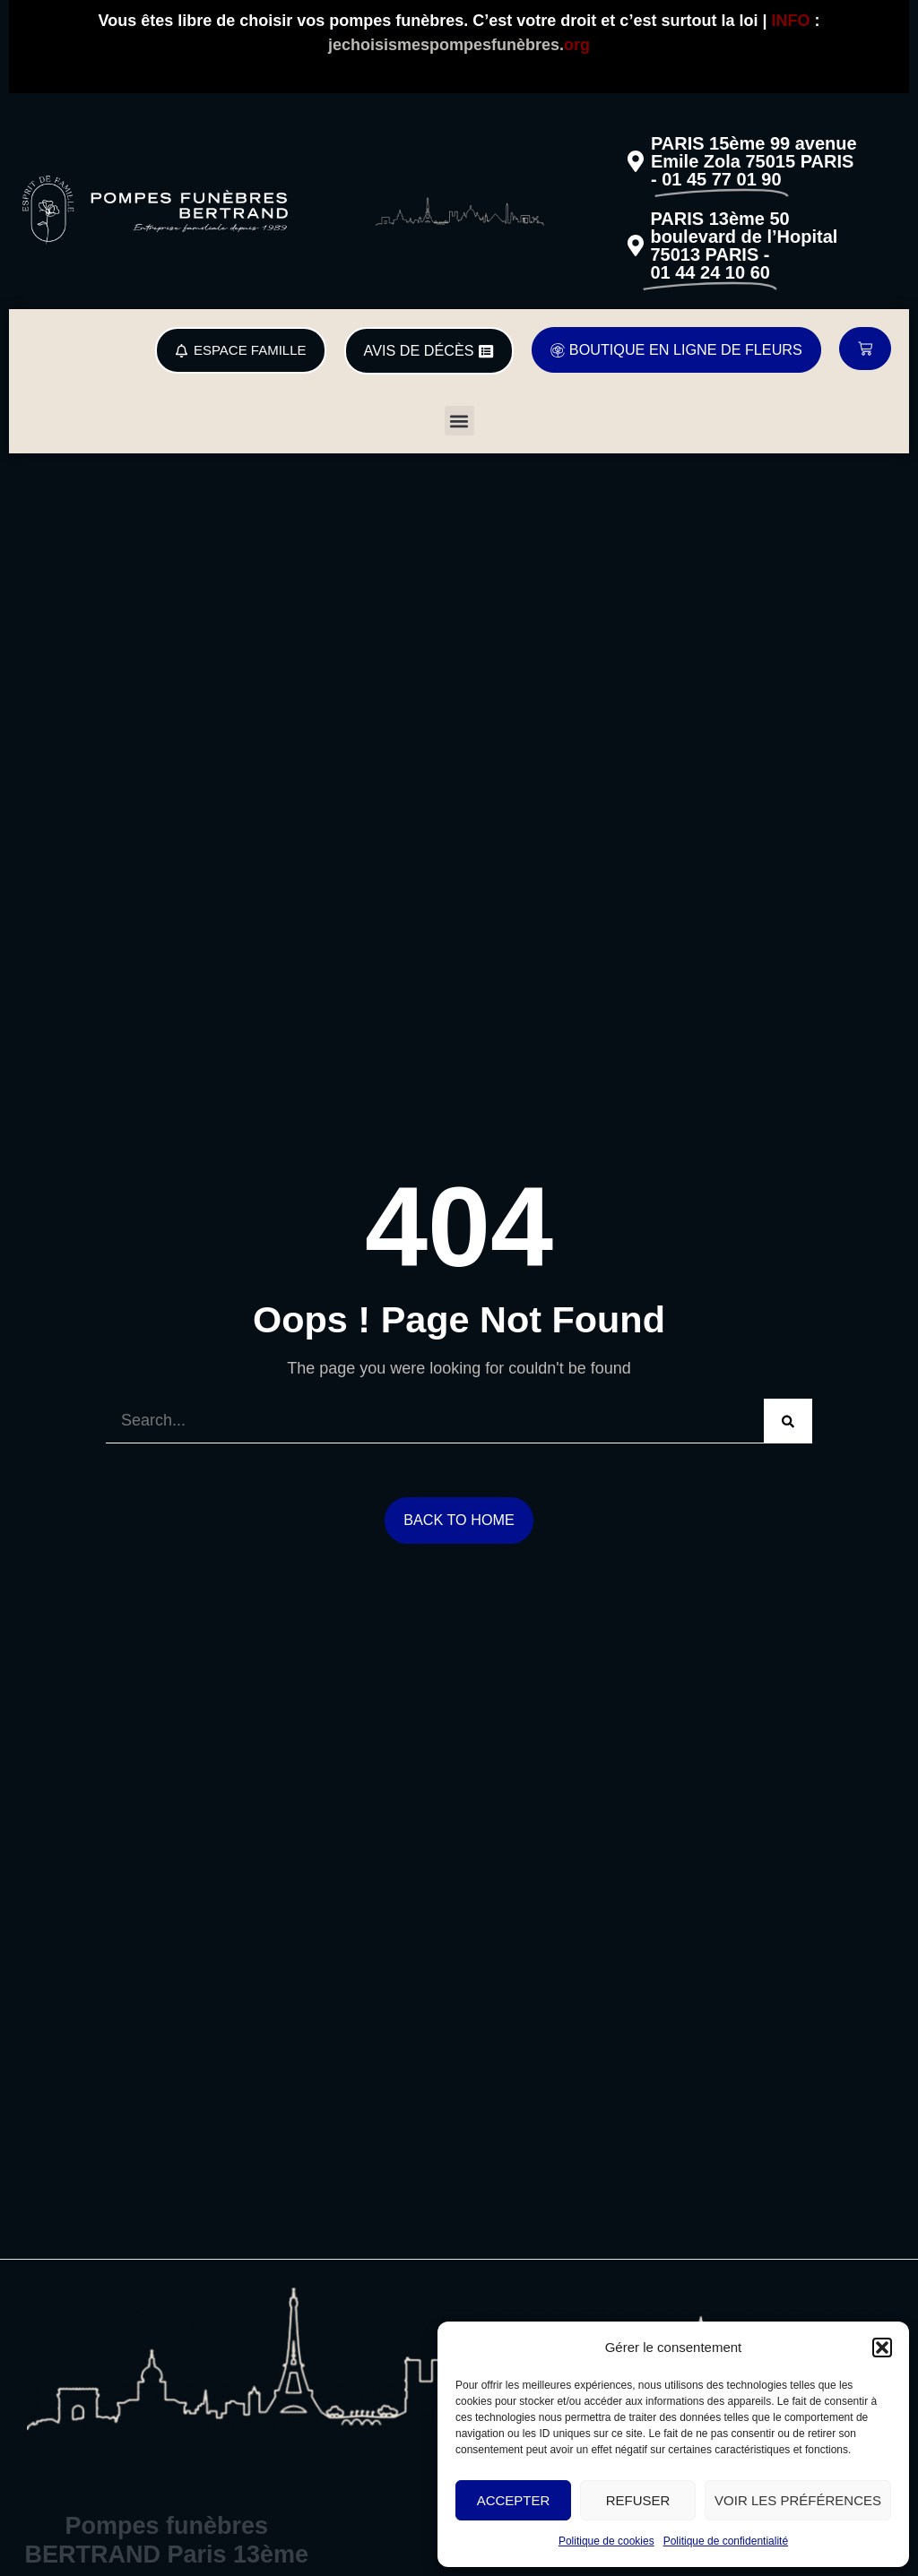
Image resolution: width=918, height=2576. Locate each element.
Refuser (638, 2500)
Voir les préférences (797, 2500)
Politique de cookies (606, 2541)
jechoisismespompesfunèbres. (459, 45)
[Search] (788, 1421)
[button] (882, 2347)
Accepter (513, 2500)
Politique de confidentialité (725, 2541)
